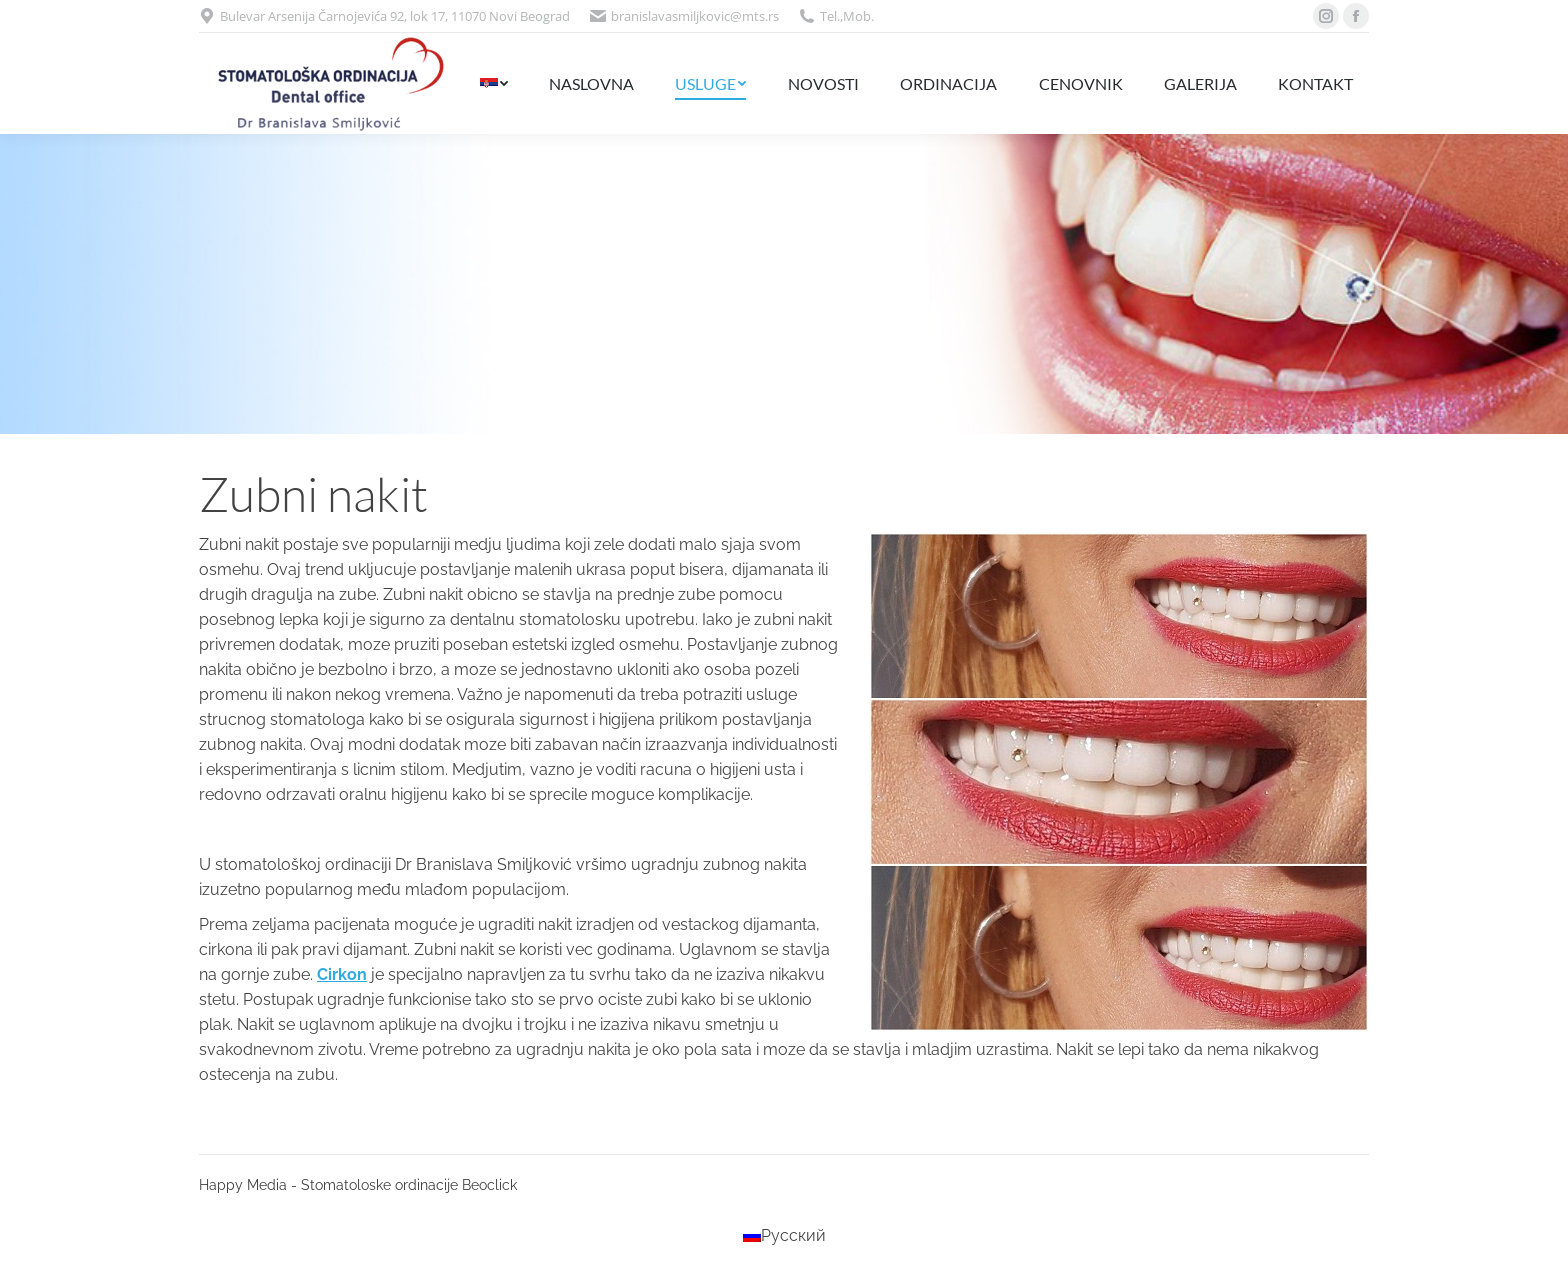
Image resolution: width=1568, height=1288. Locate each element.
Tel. (830, 16)
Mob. (858, 16)
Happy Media (243, 1185)
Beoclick (489, 1185)
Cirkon (342, 974)
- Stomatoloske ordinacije (374, 1185)
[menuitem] (493, 83)
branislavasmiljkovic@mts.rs (695, 16)
